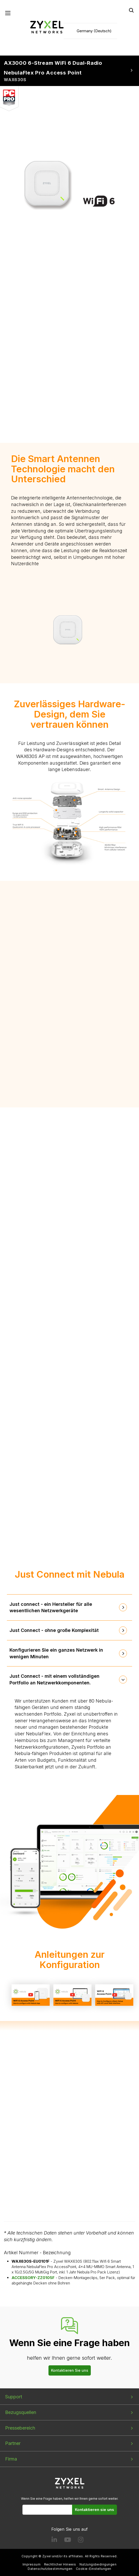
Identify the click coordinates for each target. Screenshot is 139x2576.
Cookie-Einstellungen (93, 2569)
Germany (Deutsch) (94, 30)
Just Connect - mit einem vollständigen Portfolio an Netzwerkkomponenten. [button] (54, 1679)
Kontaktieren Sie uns (69, 2370)
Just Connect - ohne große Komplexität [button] (54, 1630)
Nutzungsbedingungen (98, 2564)
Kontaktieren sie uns (94, 2509)
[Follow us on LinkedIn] (54, 2541)
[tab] (69, 1607)
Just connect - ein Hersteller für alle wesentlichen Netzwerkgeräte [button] (50, 1607)
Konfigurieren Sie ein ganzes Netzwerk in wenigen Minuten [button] (56, 1653)
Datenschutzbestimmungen (50, 2569)
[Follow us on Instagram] (80, 2541)
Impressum (32, 2564)
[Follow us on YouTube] (67, 2541)
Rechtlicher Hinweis (60, 2564)
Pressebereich (20, 2428)
